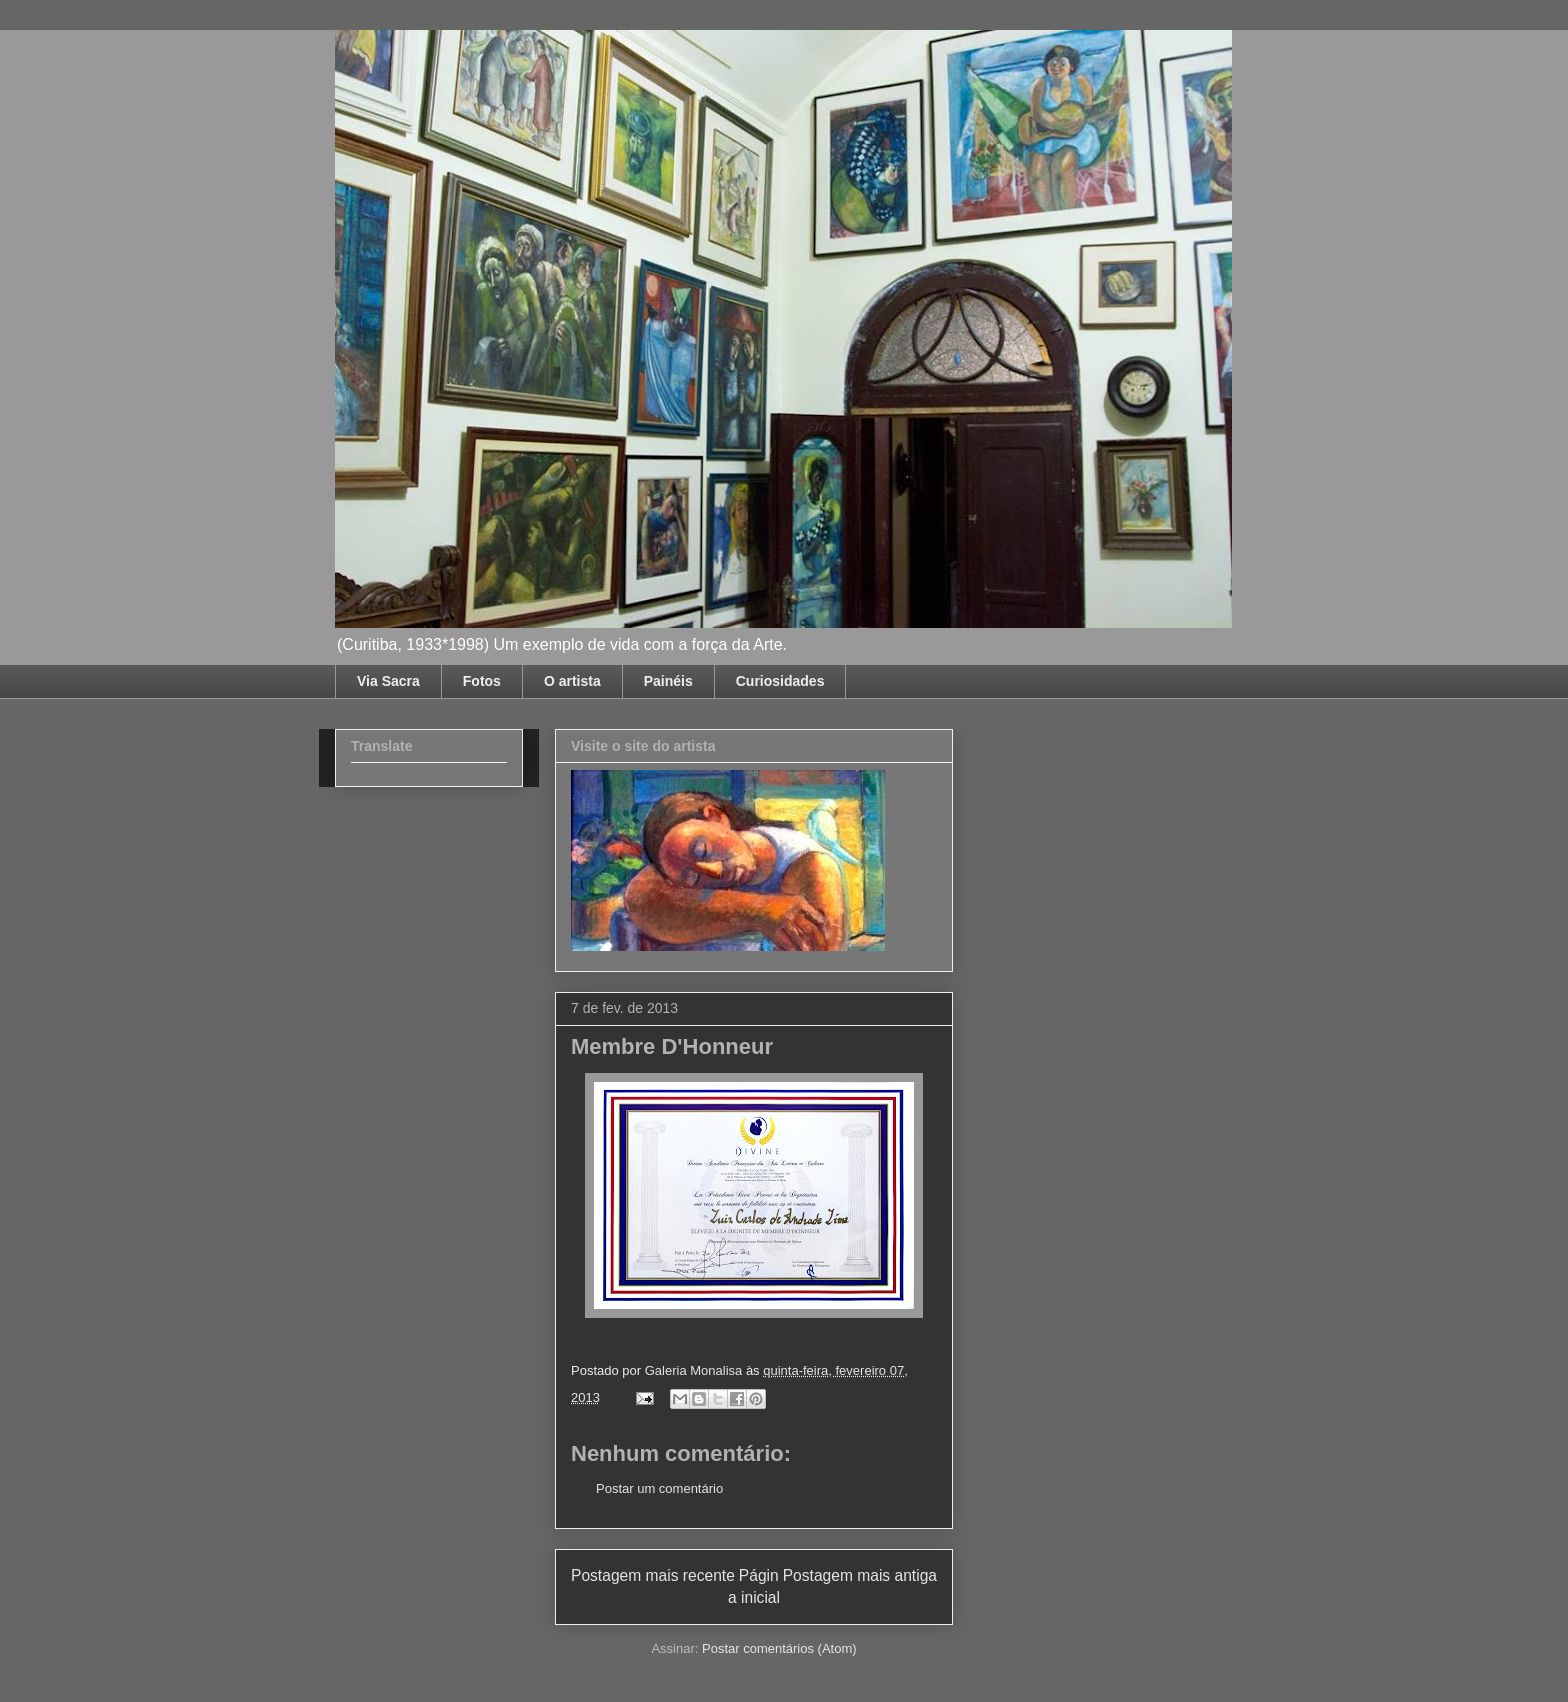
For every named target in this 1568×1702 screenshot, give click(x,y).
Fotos (482, 681)
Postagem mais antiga (860, 1575)
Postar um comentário (659, 1488)
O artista (572, 681)
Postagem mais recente (653, 1575)
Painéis (668, 681)
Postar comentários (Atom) (779, 1648)
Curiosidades (780, 681)
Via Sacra (388, 681)
